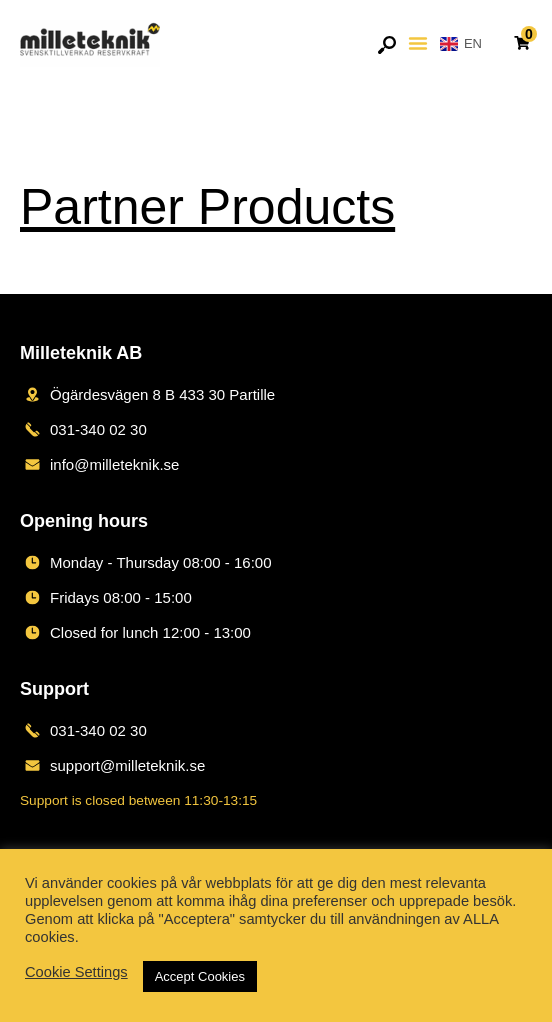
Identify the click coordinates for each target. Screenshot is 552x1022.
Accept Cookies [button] (200, 976)
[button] (418, 43)
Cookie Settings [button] (76, 972)
